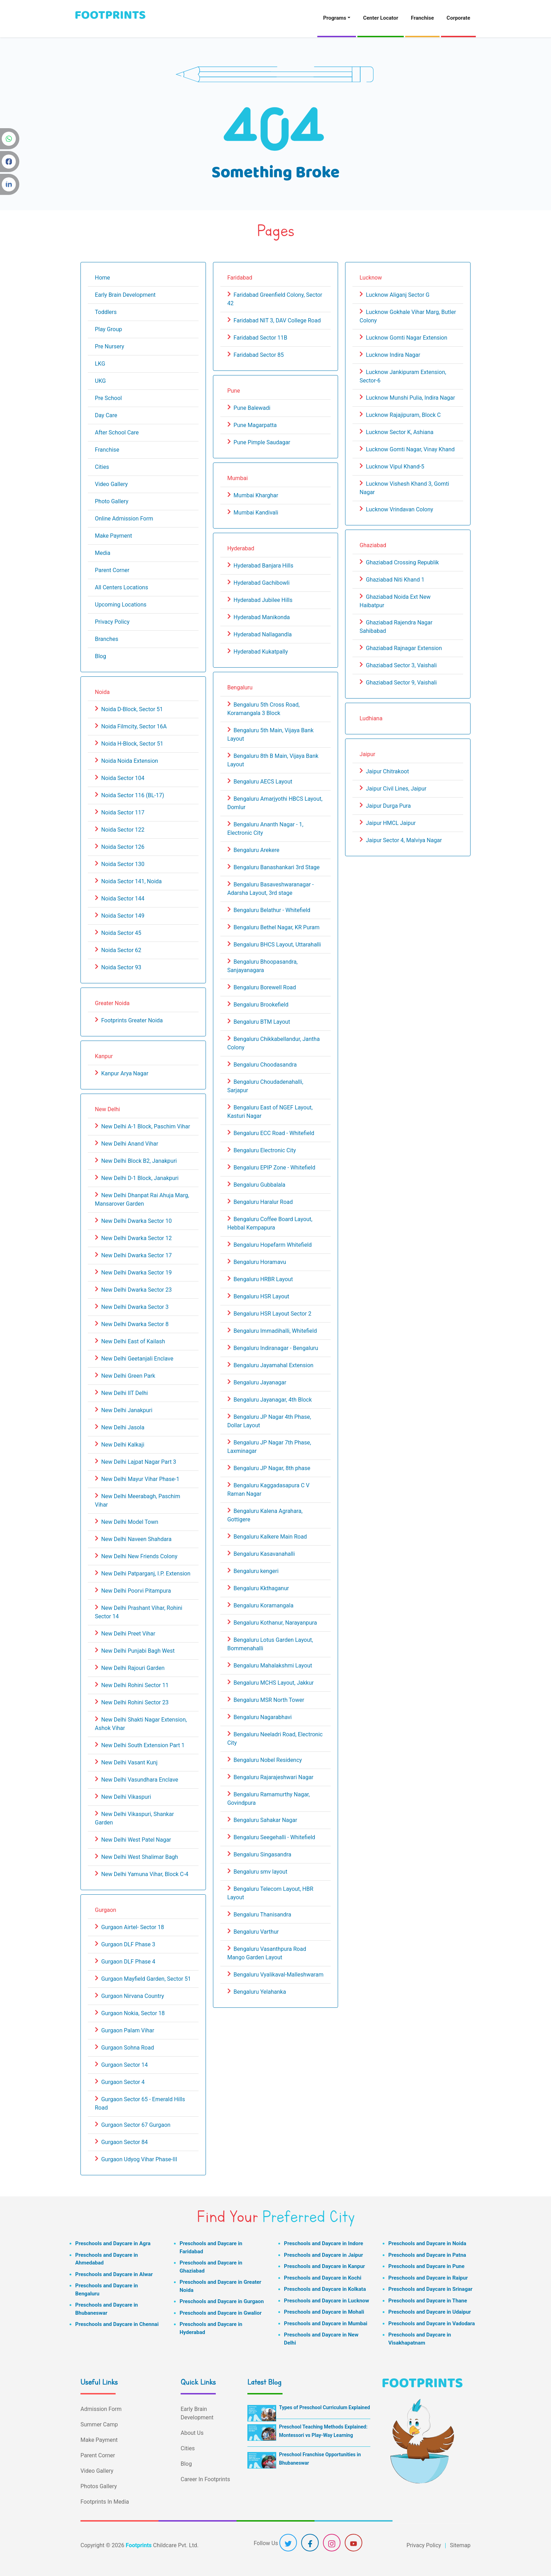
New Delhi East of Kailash (133, 1341)
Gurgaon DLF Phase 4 (128, 1961)
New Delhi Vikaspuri (126, 1797)
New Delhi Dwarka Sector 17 (136, 1255)
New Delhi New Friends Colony (139, 1556)
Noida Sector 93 (121, 967)
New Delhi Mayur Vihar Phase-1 (140, 1479)
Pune (233, 390)
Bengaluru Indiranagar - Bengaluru (276, 1348)
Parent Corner (112, 570)
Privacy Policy (112, 621)
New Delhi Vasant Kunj (129, 1762)
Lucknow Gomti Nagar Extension (406, 337)
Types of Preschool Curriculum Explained (324, 2407)
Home (102, 277)
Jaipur (367, 754)
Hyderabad (240, 548)
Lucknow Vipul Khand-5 (395, 466)
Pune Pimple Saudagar (262, 442)
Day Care (106, 415)
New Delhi (107, 1109)
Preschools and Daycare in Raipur (428, 2278)
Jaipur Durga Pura (388, 805)
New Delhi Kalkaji (122, 1444)
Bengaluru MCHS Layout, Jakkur (274, 1682)
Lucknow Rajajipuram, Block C (403, 415)
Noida (102, 692)
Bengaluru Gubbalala (259, 1184)
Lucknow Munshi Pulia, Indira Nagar (410, 397)
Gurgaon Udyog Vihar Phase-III (139, 2159)
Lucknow (370, 277)
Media (102, 553)
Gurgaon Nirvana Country (132, 1996)
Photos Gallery (98, 2486)
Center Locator (380, 18)
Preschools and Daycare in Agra (112, 2243)
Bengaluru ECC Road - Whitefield (274, 1133)
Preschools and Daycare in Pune (426, 2266)
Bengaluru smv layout (260, 1871)
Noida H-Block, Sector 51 (132, 743)
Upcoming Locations (121, 604)
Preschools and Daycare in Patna (427, 2255)
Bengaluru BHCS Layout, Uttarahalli (277, 944)
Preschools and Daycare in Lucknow (326, 2301)
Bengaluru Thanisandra (262, 1914)
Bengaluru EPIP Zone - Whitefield (275, 1167)
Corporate (458, 18)
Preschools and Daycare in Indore (323, 2243)
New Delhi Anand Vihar (129, 1143)
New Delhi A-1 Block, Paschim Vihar (145, 1126)
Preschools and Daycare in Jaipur (323, 2255)
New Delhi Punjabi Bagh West (138, 1650)
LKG (100, 363)
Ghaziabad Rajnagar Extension (404, 648)
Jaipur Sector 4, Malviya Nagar (404, 840)
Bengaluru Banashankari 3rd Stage (277, 867)
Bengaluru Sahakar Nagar (265, 1820)
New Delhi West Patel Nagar (136, 1839)
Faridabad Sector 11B (260, 337)
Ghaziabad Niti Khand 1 (395, 579)
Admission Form (101, 2409)
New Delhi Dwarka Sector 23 (136, 1289)
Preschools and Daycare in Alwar (114, 2274)
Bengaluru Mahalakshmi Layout (273, 1665)
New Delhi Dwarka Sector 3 (135, 1307)
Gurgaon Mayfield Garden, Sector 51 (146, 1978)
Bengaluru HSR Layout (261, 1296)
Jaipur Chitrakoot (387, 771)
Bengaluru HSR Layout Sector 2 (272, 1313)
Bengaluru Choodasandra (265, 1064)
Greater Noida (112, 1003)
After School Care (117, 432)
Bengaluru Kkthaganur (261, 1588)
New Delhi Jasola (122, 1427)
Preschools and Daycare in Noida (427, 2243)
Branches (106, 639)
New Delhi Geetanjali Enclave (137, 1358)
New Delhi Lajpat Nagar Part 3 (138, 1462)
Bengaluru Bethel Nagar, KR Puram (277, 927)
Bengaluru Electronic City (265, 1150)
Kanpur (104, 1056)
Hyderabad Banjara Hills (263, 565)
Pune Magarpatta (255, 425)
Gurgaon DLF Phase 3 (128, 1944)
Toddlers (106, 312)
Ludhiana (370, 718)
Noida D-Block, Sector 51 (132, 709)
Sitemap (460, 2545)
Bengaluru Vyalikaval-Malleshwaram (279, 1974)
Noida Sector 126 (122, 847)
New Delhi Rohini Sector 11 (135, 1685)
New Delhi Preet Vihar (128, 1633)
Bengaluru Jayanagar (260, 1382)
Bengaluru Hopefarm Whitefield (273, 1244)
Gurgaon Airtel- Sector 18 (132, 1927)
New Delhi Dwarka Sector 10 (136, 1221)
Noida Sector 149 (122, 915)
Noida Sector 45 (121, 933)
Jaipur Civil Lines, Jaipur (396, 788)
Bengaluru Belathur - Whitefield (272, 910)
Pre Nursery (109, 346)
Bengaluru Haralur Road (263, 1202)
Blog (100, 656)
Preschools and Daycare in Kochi (322, 2278)
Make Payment (113, 535)
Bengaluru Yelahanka (260, 1991)
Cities (102, 467)
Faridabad (239, 277)
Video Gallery (111, 484)
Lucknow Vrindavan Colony (399, 509)
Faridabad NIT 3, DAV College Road (277, 320)
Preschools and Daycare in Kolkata (325, 2289)
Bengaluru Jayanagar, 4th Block (273, 1399)
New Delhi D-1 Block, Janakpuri (140, 1178)
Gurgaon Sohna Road (127, 2047)
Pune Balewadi (252, 408)
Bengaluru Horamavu (260, 1262)
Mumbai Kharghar (256, 495)
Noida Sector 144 (122, 898)
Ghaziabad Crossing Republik (402, 562)
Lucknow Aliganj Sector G (397, 294)
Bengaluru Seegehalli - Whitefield (274, 1837)
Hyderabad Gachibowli (262, 582)
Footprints (139, 2545)
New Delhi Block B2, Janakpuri (139, 1161)
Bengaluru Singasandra (262, 1854)
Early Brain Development (125, 294)
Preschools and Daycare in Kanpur (324, 2266)
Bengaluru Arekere (256, 850)
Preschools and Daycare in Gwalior (220, 2313)
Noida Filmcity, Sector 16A (134, 726)
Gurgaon (105, 1910)
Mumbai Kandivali (256, 512)
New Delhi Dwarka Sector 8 (135, 1324)
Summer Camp (99, 2424)
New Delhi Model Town (129, 1522)
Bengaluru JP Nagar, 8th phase (272, 1468)
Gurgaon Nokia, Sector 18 (133, 2013)
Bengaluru (240, 687)
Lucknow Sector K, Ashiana (399, 432)
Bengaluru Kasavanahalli (264, 1554)
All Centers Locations (121, 587)
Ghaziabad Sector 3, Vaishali (401, 665)
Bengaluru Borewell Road (265, 987)
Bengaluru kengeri (256, 1571)
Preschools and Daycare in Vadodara (431, 2323)
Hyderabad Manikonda (262, 617)
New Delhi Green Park (128, 1375)
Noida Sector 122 (122, 829)
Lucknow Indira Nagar (393, 355)
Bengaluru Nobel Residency (268, 1760)
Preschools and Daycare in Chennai (116, 2324)
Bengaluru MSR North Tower (269, 1700)
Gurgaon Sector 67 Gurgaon (135, 2125)
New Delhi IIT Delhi (124, 1393)
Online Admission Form (124, 518)
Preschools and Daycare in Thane (427, 2301)
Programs (334, 18)
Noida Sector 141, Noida (131, 881)
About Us (192, 2433)
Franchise (422, 18)
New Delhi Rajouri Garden (132, 1668)
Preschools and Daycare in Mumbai (325, 2323)
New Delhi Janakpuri (127, 1410)
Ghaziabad (372, 545)
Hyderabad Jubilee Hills (263, 600)
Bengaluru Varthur (256, 1931)
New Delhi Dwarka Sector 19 (136, 1272)
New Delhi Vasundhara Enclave (139, 1779)
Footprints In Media (104, 2501)
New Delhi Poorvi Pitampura (136, 1590)
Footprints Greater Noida (132, 1020)
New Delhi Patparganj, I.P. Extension (145, 1573)
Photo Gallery (111, 501)
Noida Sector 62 (121, 950)
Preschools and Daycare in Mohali (324, 2312)
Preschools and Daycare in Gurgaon (222, 2301)
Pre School (108, 398)
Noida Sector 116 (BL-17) (132, 795)
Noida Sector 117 (122, 812)
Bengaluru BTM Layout (262, 1021)
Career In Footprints (205, 2479)
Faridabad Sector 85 (259, 355)
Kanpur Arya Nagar (124, 1073)
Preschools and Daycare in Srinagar (430, 2289)
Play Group (108, 329)
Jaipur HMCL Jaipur (391, 823)
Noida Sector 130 (122, 864)
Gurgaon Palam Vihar (127, 2030)
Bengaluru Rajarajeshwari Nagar (273, 1777)
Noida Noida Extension (129, 761)
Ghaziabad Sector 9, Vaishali (401, 682)
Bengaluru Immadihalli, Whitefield (275, 1331)
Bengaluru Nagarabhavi (263, 1717)
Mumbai (237, 478)
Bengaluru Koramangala (264, 1605)
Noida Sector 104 (122, 778)
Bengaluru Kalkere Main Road (270, 1536)
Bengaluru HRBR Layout (263, 1279)
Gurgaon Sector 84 (124, 2142)
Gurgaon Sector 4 (123, 2082)
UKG (100, 381)
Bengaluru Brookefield (261, 1004)
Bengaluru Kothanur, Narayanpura (275, 1622)
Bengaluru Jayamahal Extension (273, 1365)
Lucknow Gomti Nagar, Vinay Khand (410, 449)
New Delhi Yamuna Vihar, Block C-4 (144, 1874)
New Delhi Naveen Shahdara (136, 1539)
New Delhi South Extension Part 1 (142, 1745)
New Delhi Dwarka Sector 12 (136, 1238)
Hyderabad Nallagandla (263, 634)
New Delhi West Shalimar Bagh (139, 1857)
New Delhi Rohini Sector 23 (135, 1702)
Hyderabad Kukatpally (261, 651)
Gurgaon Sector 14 (124, 2065)
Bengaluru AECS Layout (263, 781)
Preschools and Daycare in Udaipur (429, 2312)
